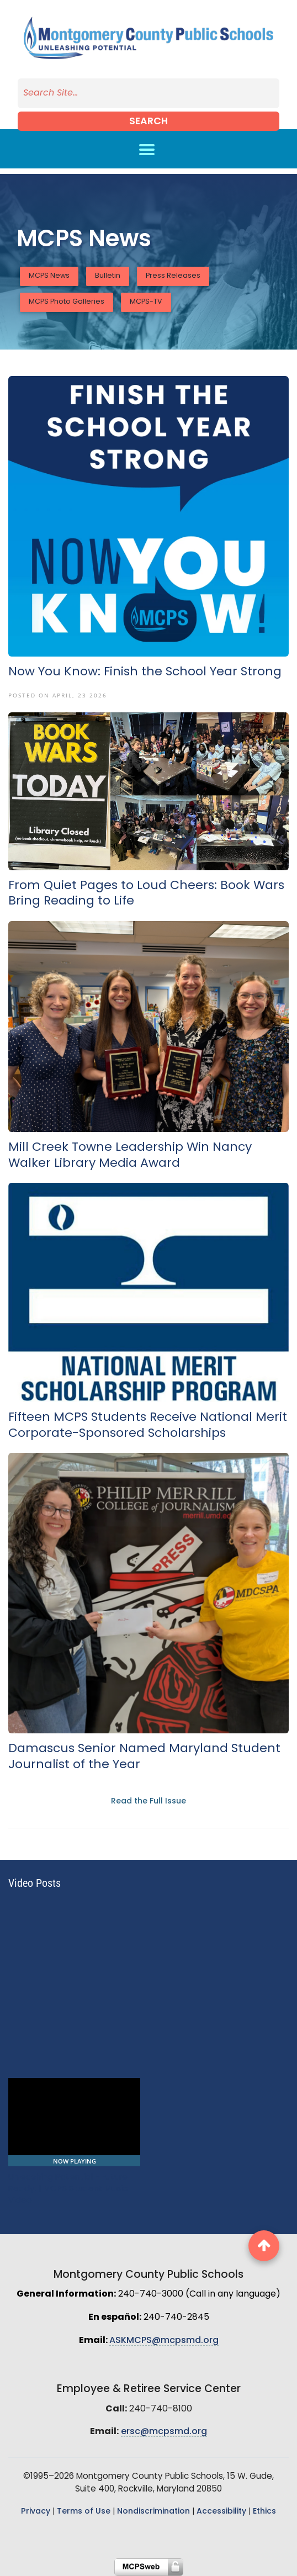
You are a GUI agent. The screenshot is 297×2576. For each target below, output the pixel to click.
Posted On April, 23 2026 (57, 695)
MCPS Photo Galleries (66, 302)
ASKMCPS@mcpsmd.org (164, 2340)
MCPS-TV (146, 302)
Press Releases (173, 276)
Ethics (264, 2512)
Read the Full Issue (148, 1801)
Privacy (35, 2512)
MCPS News (49, 276)
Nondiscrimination (153, 2512)
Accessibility (221, 2512)
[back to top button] (263, 2245)
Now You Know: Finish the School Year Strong (145, 672)
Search (148, 121)
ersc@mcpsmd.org (164, 2431)
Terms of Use (83, 2512)
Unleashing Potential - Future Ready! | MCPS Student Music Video (68, 2189)
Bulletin (107, 276)
